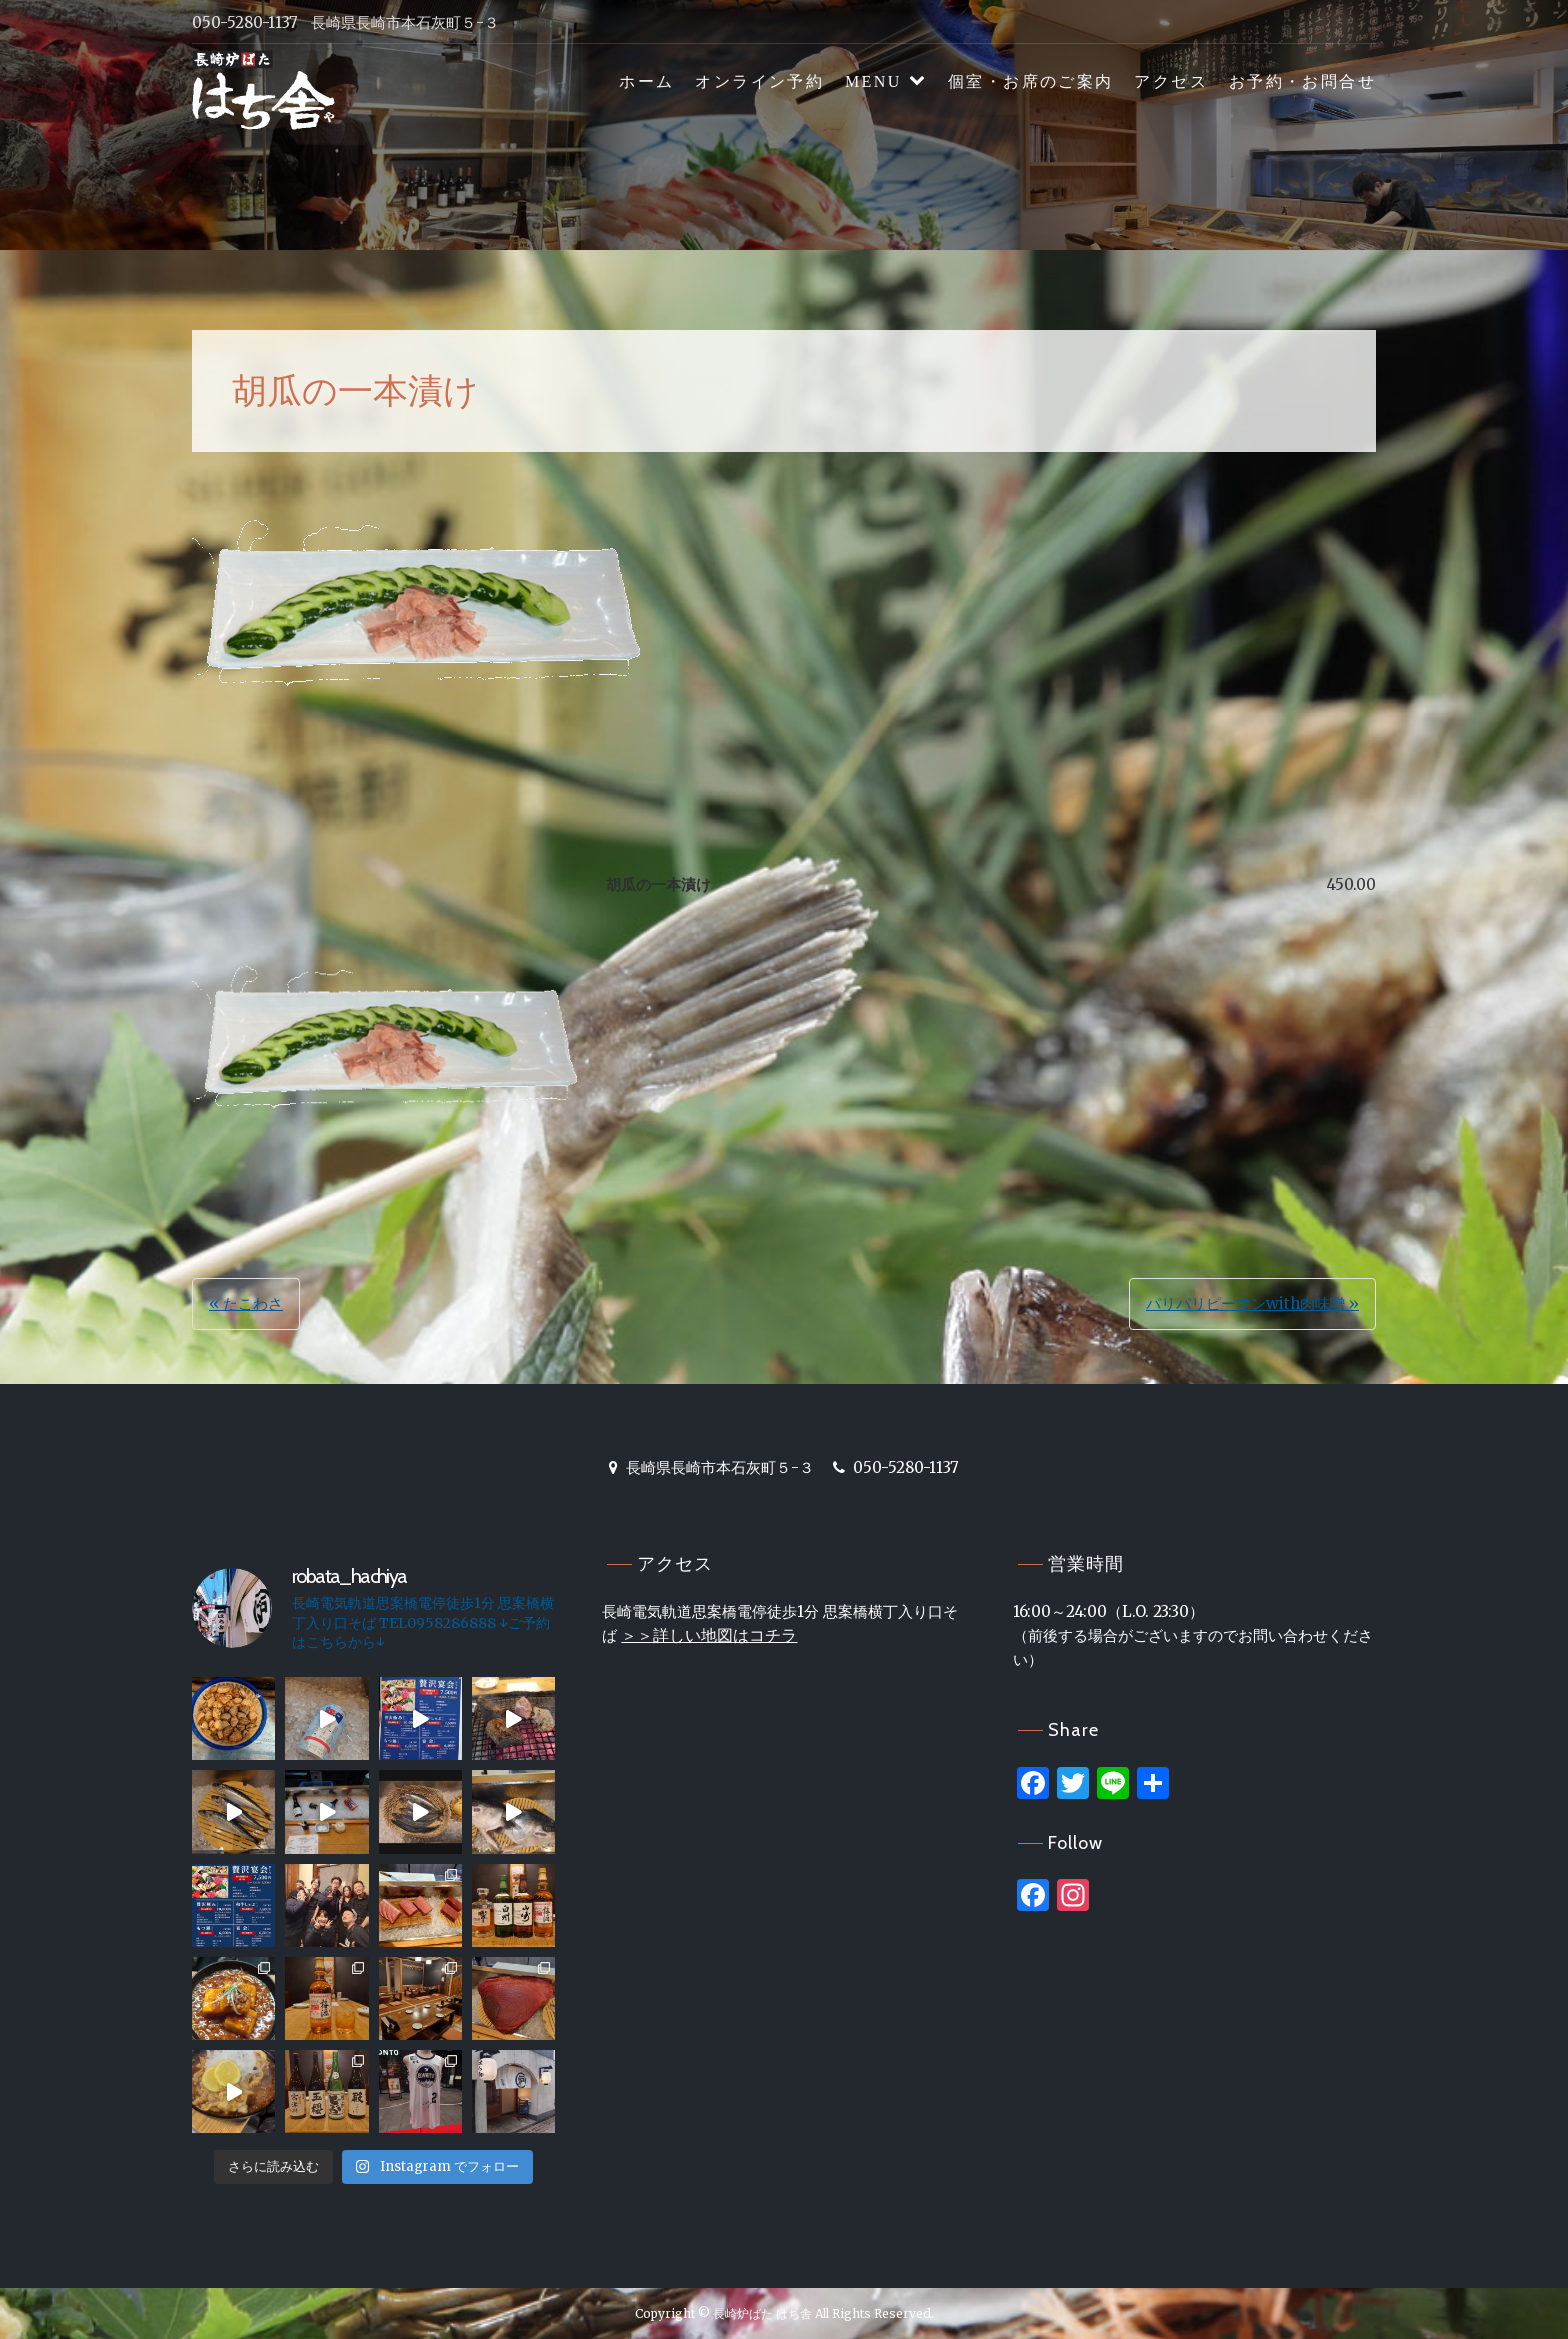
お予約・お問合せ (1302, 81)
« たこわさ (246, 1303)
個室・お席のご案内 (1031, 81)
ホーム (646, 81)
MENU (873, 81)
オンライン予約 (759, 81)
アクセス (1171, 81)
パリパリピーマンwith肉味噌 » (1252, 1303)
